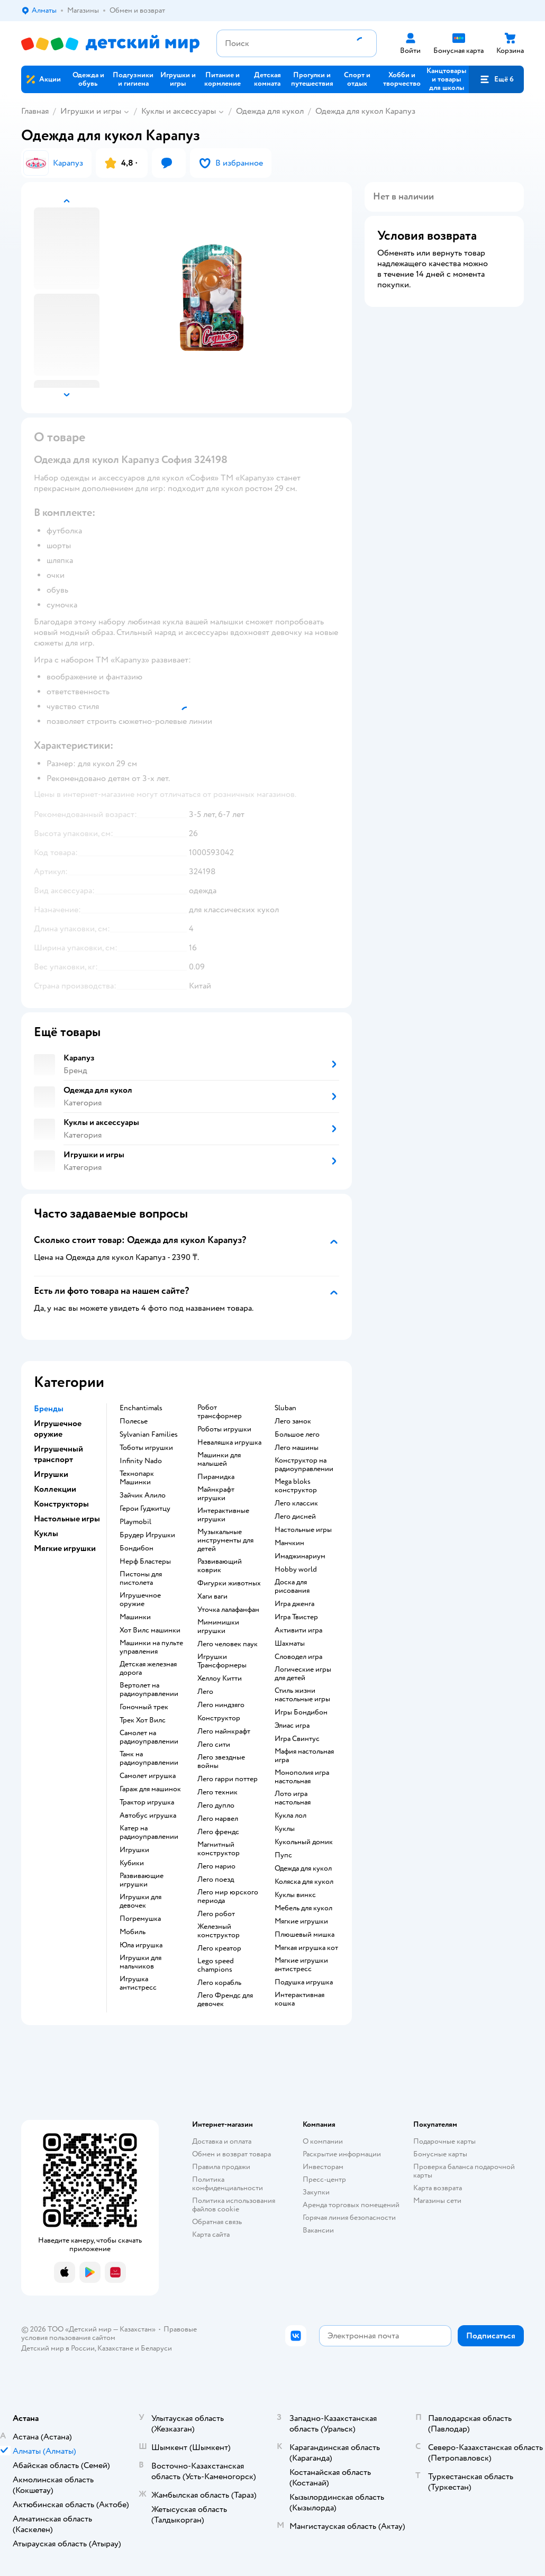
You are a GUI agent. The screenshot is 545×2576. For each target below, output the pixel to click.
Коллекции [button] (55, 1489)
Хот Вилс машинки (150, 1630)
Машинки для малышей (219, 1459)
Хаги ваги (212, 1596)
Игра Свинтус (297, 1739)
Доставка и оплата (221, 2141)
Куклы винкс (295, 1895)
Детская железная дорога (148, 1668)
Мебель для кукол (303, 1908)
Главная (35, 111)
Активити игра (298, 1630)
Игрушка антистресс (138, 1983)
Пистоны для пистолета (141, 1578)
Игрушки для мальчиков (140, 1962)
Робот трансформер (219, 1411)
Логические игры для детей (303, 1673)
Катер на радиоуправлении (149, 1832)
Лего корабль (219, 1983)
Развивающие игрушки (142, 1880)
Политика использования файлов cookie (233, 2205)
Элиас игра (292, 1725)
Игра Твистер (296, 1617)
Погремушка (140, 1919)
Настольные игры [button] (67, 1518)
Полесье (134, 1421)
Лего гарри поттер (227, 1779)
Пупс (283, 1855)
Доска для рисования (292, 1586)
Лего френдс (218, 1832)
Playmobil (135, 1522)
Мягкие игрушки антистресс (301, 1964)
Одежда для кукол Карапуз (365, 111)
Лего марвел (217, 1819)
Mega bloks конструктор (296, 1485)
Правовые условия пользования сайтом (109, 2333)
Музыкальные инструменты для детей (225, 1540)
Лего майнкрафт (223, 1731)
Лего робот (216, 1914)
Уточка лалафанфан (228, 1610)
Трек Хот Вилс (143, 1720)
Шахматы (290, 1643)
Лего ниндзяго (220, 1705)
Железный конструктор (218, 1930)
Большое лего (297, 1434)
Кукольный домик (304, 1842)
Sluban (285, 1408)
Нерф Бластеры (145, 1561)
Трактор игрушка (147, 1802)
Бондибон (136, 1548)
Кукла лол (290, 1815)
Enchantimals (141, 1408)
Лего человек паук (227, 1644)
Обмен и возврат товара (231, 2153)
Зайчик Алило (143, 1495)
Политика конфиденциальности (227, 2183)
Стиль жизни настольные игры (302, 1694)
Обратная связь (217, 2221)
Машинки (135, 1617)
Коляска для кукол (304, 1881)
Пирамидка (215, 1477)
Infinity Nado (141, 1461)
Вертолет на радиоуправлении (149, 1689)
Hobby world (296, 1569)
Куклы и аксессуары (178, 111)
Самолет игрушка (148, 1776)
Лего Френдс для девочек (225, 1999)
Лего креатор (219, 1948)
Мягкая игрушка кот (306, 1948)
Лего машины (297, 1448)
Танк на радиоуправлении (149, 1758)
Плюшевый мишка (304, 1934)
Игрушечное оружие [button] (57, 1428)
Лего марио (216, 1866)
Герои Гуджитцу (145, 1508)
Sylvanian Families (149, 1434)
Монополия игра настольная (302, 1776)
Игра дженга (294, 1604)
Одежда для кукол (270, 111)
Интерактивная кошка (299, 1999)
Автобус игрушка (148, 1815)
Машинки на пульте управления (151, 1647)
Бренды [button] (48, 1408)
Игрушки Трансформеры (222, 1661)
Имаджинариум (300, 1556)
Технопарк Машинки (137, 1478)
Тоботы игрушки (146, 1448)
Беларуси (156, 2348)
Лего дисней (295, 1516)
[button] (496, 79)
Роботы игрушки (224, 1429)
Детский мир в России (58, 2348)
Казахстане (115, 2348)
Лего (205, 1692)
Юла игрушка (141, 1945)
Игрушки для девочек (140, 1901)
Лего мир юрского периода (227, 1896)
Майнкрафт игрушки (215, 1493)
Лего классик (296, 1503)
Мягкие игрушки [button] (65, 1548)
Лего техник (217, 1792)
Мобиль (133, 1932)
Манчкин (289, 1543)
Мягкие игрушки (301, 1921)
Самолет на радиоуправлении (149, 1737)
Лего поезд (215, 1879)
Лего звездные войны (221, 1761)
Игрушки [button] (51, 1474)
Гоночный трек (144, 1707)
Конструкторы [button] (61, 1504)
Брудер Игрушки (147, 1535)
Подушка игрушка (304, 1982)
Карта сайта (211, 2234)
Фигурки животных (229, 1583)
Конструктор (218, 1718)
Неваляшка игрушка (229, 1442)
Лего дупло (215, 1805)
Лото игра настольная (293, 1798)
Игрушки (134, 1850)
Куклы (285, 1829)
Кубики (132, 1863)
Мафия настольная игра (304, 1755)
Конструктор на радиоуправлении (304, 1464)
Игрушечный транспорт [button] (58, 1454)
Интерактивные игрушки (223, 1515)
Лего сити (213, 1744)
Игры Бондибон (301, 1712)
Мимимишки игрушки (218, 1626)
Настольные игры (303, 1530)
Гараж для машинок (150, 1789)
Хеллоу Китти (219, 1678)
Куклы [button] (46, 1533)
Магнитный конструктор (218, 1848)
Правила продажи (221, 2166)
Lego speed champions (215, 1965)
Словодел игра (298, 1657)
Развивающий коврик (219, 1565)
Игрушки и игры (90, 111)
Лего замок (293, 1421)
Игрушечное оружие (140, 1599)
